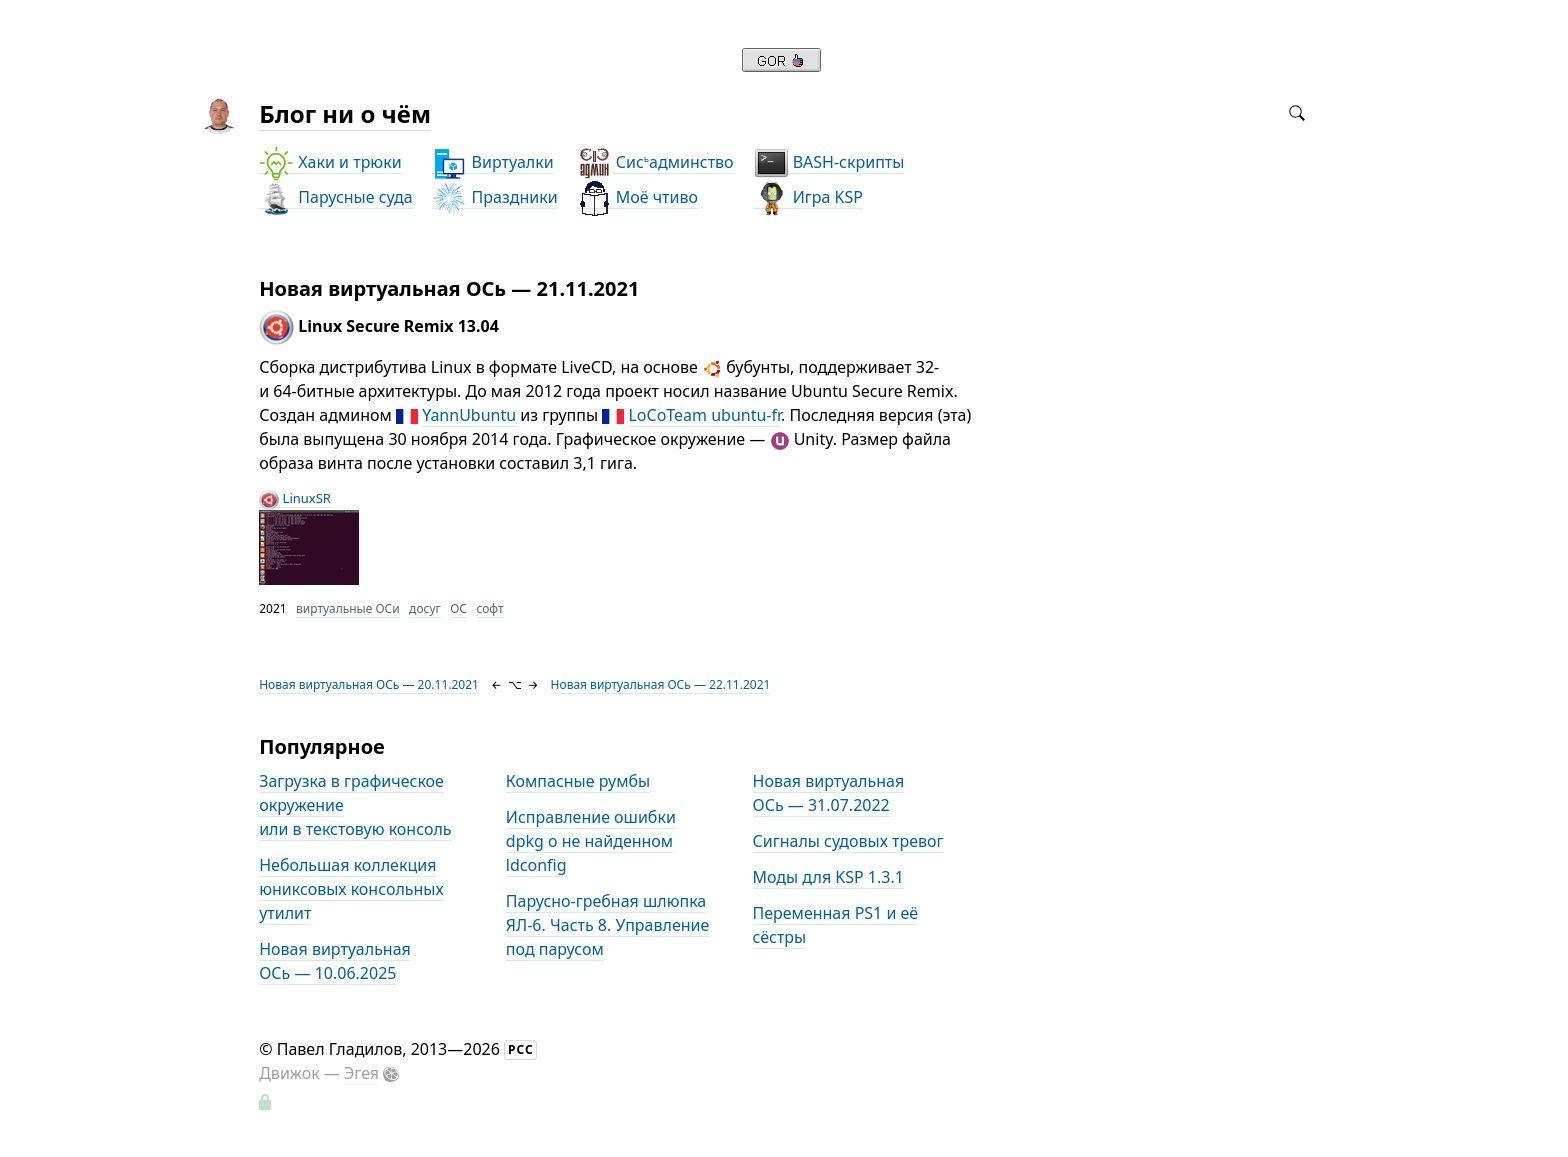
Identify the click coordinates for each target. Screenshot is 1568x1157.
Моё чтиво (637, 197)
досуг (425, 608)
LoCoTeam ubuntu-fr (704, 415)
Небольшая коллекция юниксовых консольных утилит (351, 889)
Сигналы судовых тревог (848, 841)
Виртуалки (492, 162)
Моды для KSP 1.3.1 (828, 877)
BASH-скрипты (829, 162)
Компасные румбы (578, 781)
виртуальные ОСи (348, 608)
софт (489, 608)
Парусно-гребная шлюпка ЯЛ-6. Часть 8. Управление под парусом (607, 925)
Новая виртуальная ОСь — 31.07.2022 (829, 793)
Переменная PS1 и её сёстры (836, 925)
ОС (458, 608)
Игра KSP (808, 197)
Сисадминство (655, 162)
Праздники (494, 197)
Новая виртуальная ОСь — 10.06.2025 (335, 961)
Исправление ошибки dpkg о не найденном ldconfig (591, 841)
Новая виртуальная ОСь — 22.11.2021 (661, 684)
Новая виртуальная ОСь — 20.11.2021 (369, 684)
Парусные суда (335, 197)
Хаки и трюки (330, 162)
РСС (521, 1049)
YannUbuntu (469, 415)
